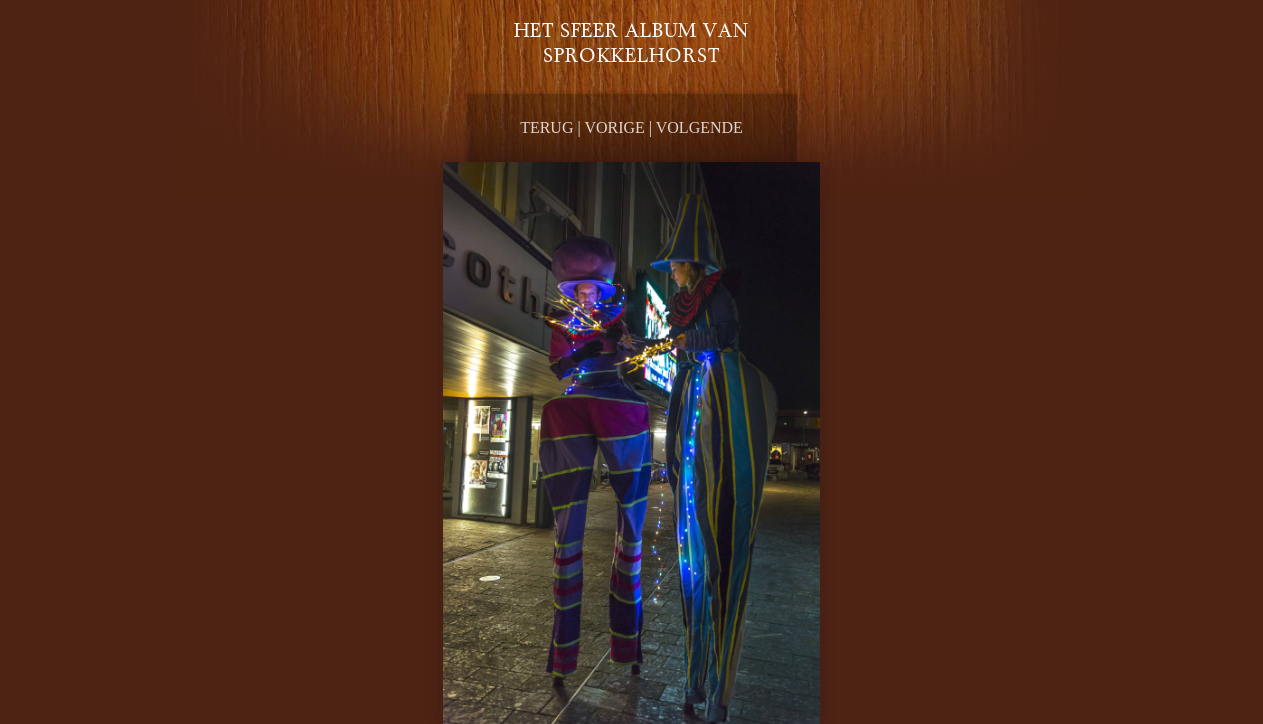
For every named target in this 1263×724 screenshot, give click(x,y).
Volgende (699, 127)
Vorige (614, 127)
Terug (546, 127)
